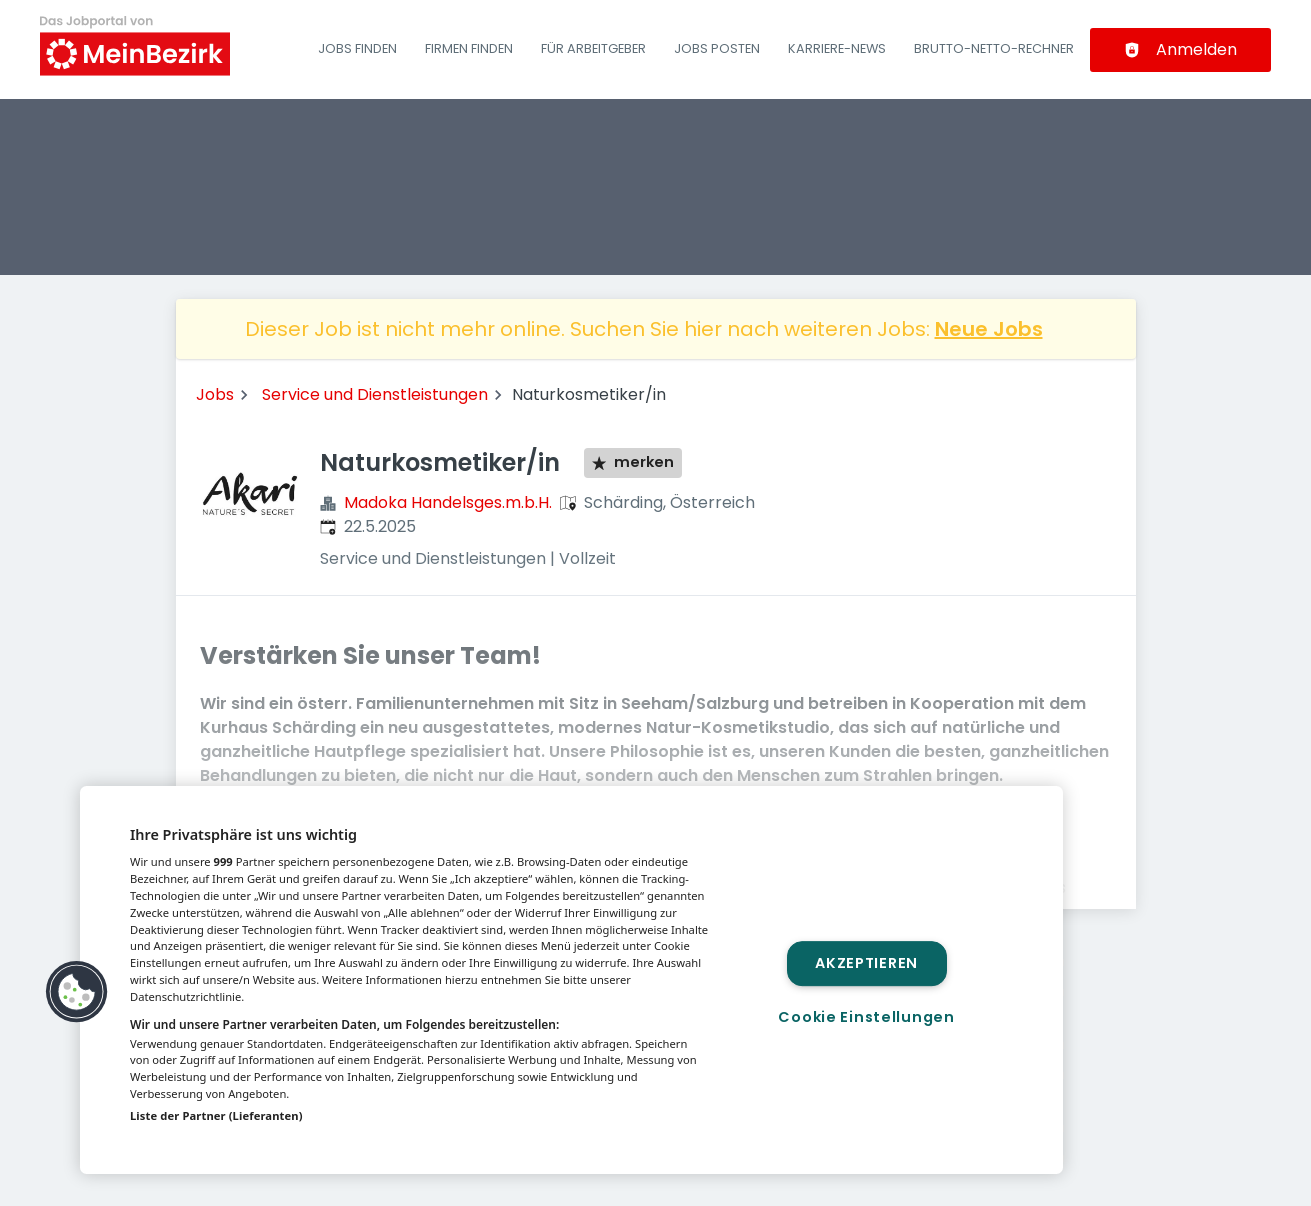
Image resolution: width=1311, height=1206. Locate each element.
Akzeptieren (866, 963)
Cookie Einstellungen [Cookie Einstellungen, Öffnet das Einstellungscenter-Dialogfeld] (866, 1017)
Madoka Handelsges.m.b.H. (448, 502)
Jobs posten (717, 48)
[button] (77, 992)
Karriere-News (837, 48)
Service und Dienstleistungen (375, 394)
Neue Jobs (989, 329)
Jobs (215, 394)
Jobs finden (357, 48)
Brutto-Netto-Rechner (994, 48)
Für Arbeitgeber (593, 48)
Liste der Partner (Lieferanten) (216, 1115)
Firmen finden (469, 48)
